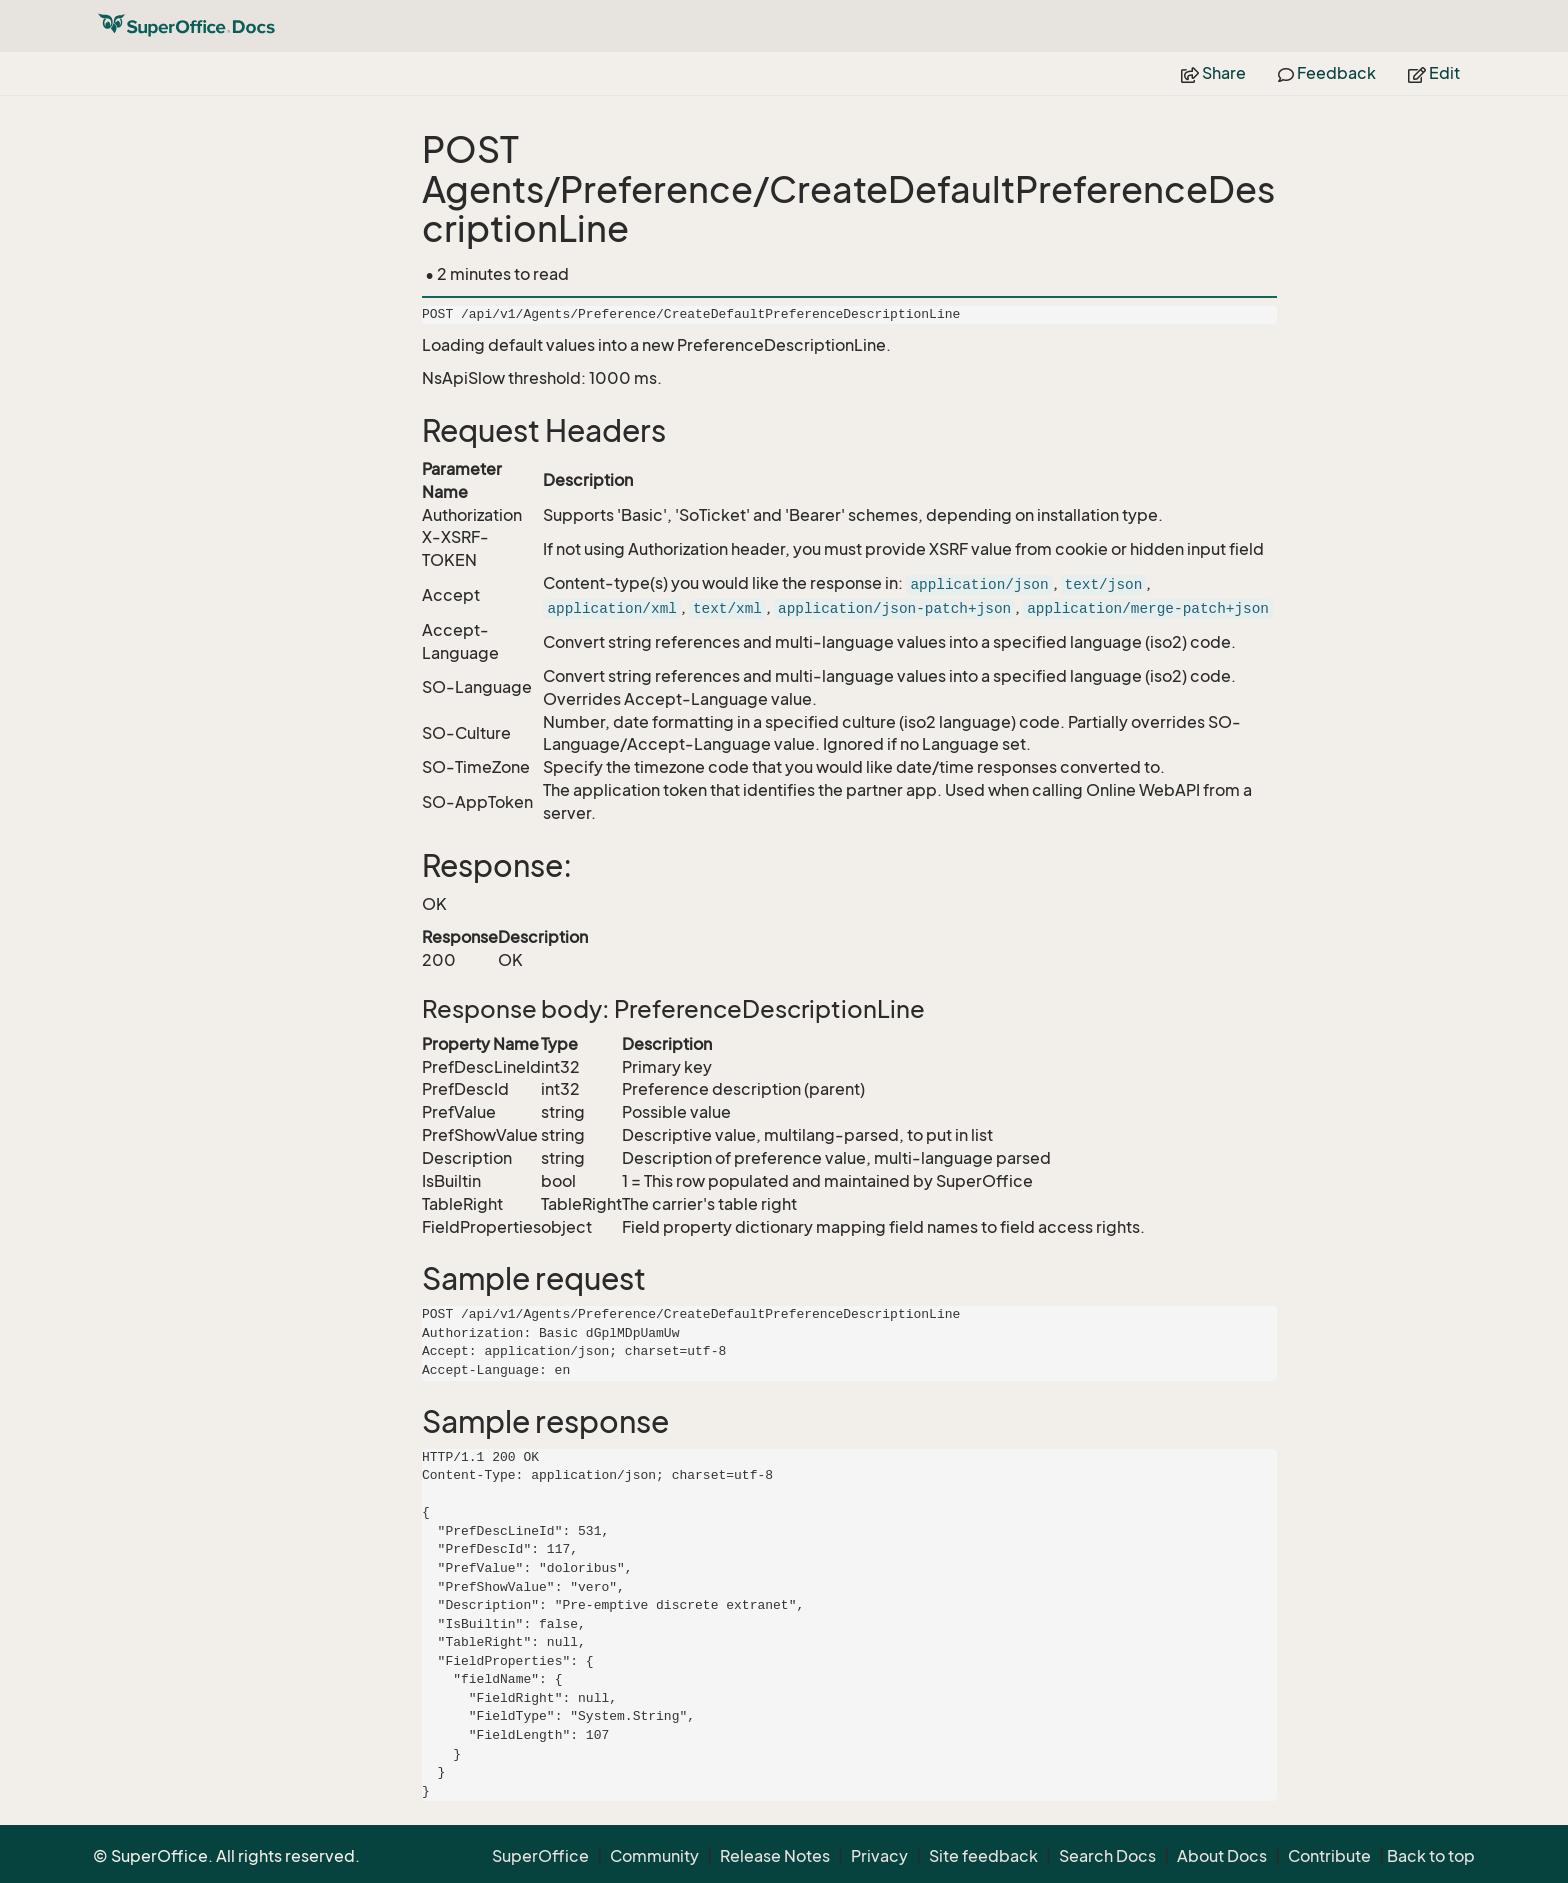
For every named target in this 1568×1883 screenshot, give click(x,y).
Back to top (1431, 1856)
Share (1213, 73)
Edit (1434, 73)
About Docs (1222, 1856)
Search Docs (1107, 1856)
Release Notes (775, 1856)
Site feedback (983, 1856)
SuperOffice (540, 1856)
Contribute (1329, 1856)
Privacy (879, 1856)
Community (654, 1856)
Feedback (1327, 73)
